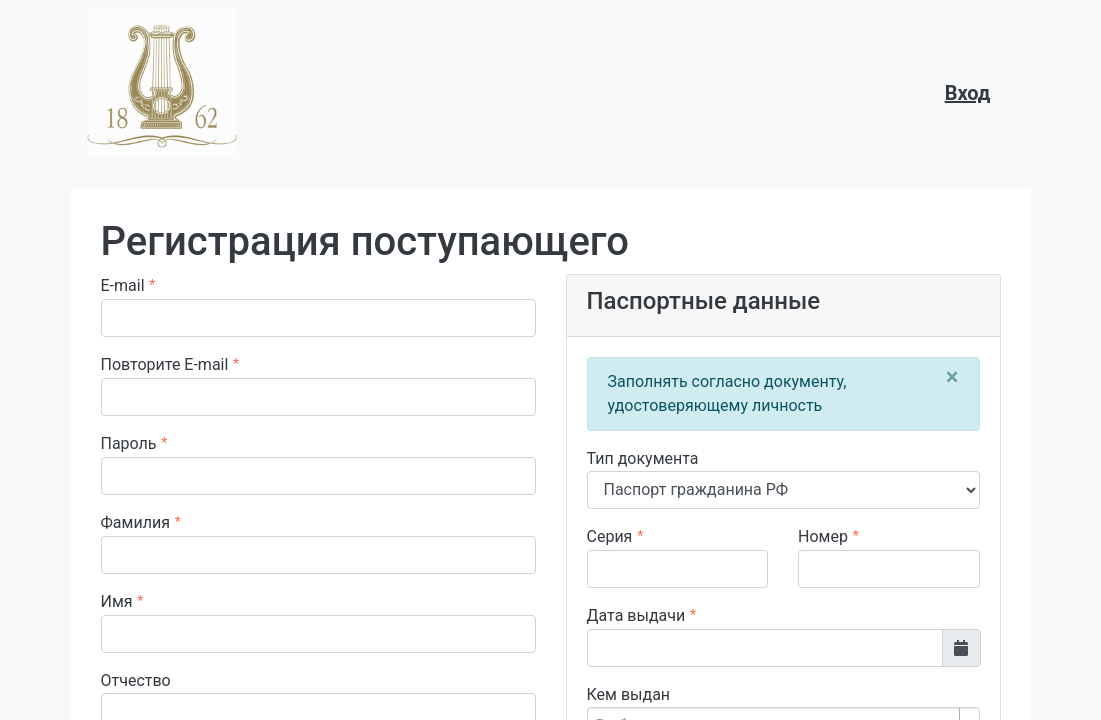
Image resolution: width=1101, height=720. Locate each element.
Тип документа (643, 458)
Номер (823, 536)
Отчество (136, 680)
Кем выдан (629, 694)
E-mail (123, 285)
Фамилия (135, 522)
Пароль (129, 443)
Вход (968, 93)
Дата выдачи (636, 615)
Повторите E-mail (165, 364)
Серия (610, 536)
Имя (117, 601)
